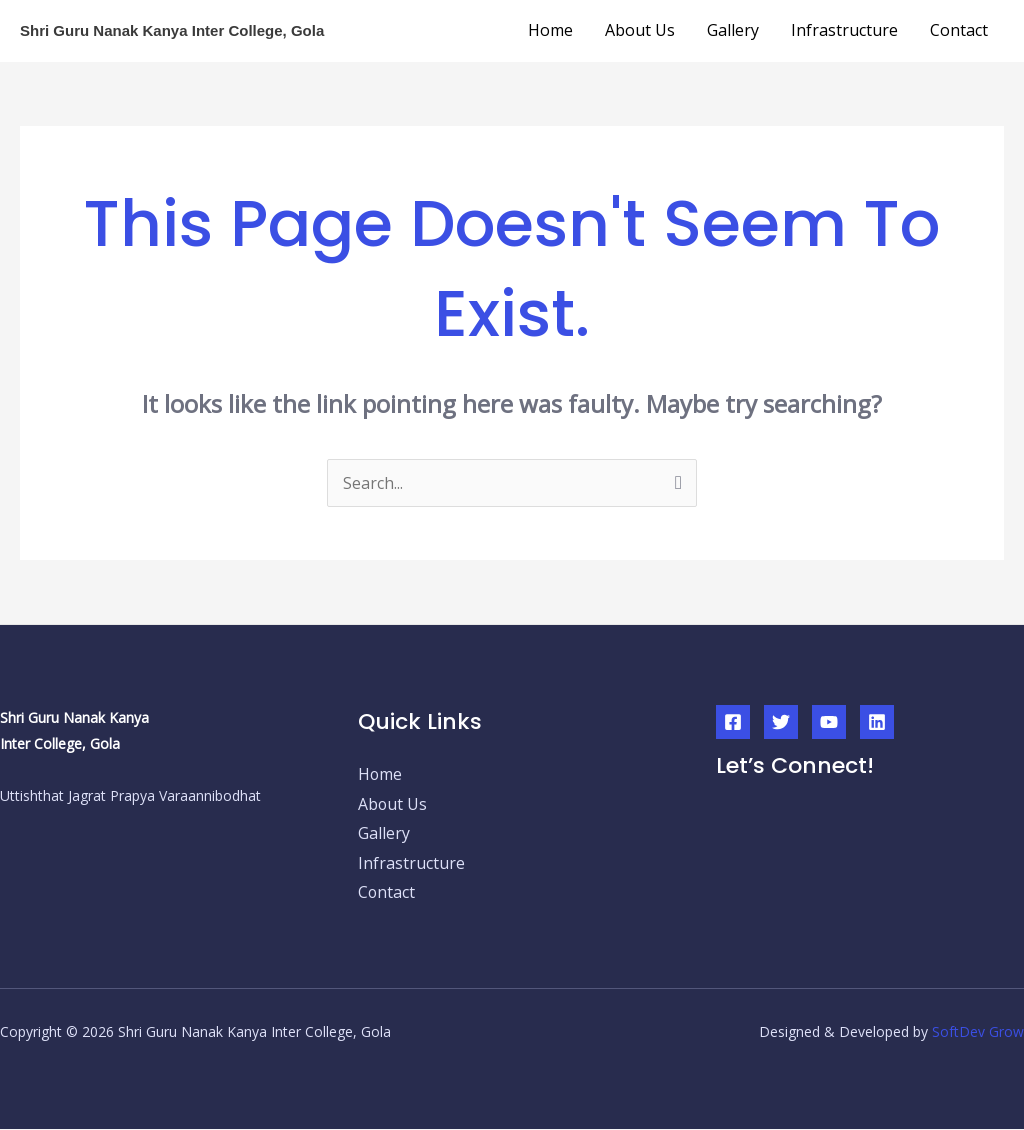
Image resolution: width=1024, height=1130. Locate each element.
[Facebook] (733, 722)
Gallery (733, 30)
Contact (959, 30)
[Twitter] (781, 722)
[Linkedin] (877, 722)
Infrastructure (844, 30)
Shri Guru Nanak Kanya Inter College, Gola (172, 30)
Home (550, 30)
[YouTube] (829, 722)
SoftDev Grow (978, 1032)
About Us (640, 30)
